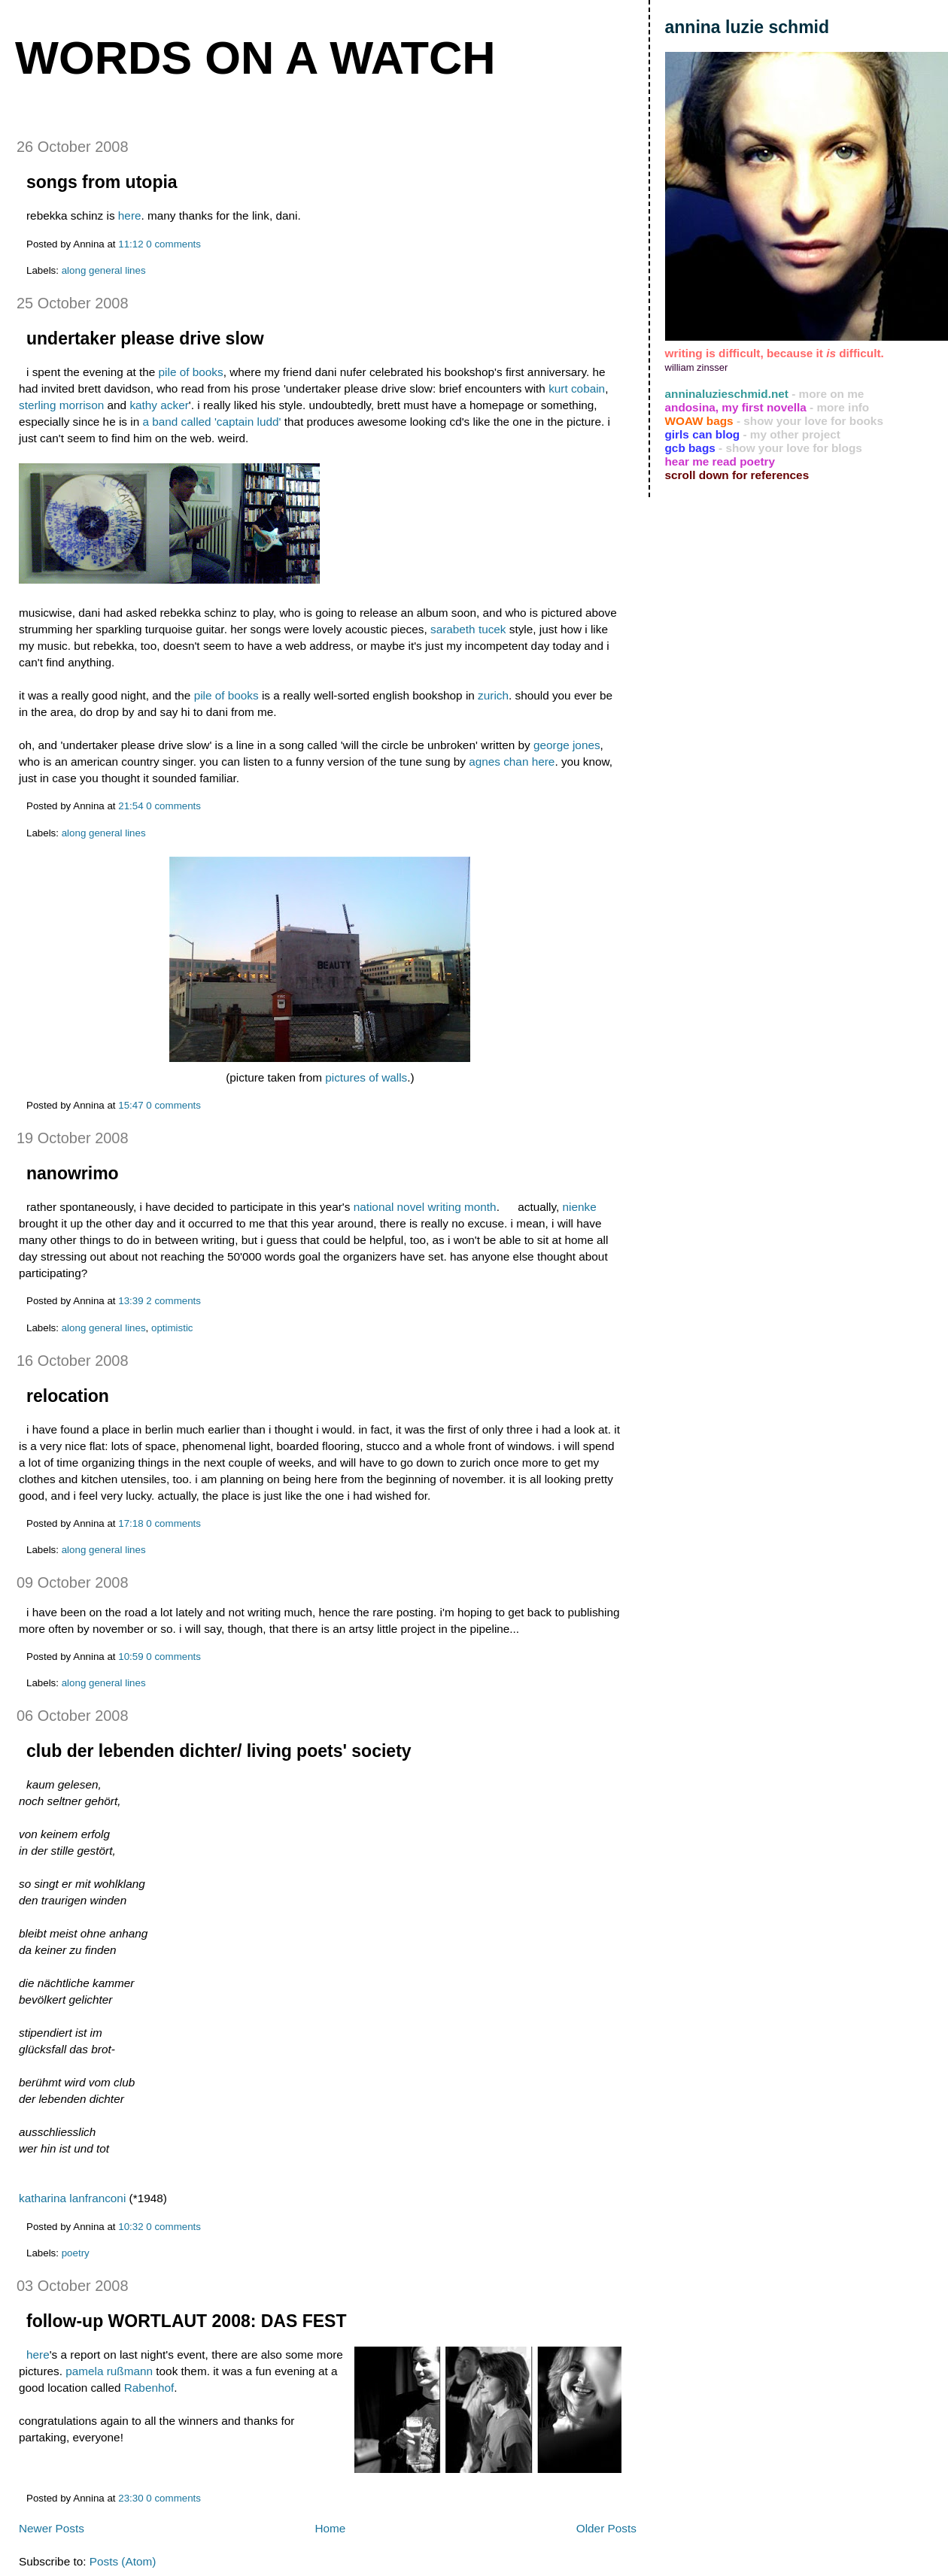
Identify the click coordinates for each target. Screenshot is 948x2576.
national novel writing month (425, 1206)
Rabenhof (149, 2387)
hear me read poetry (720, 461)
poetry (76, 2253)
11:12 (130, 244)
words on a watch (255, 57)
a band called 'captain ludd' (211, 421)
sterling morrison (61, 405)
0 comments (173, 244)
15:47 (130, 1105)
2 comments (173, 1300)
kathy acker (158, 405)
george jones (566, 745)
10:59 (130, 1656)
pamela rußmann (109, 2371)
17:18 (130, 1523)
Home (329, 2528)
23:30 (130, 2498)
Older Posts (606, 2528)
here (129, 215)
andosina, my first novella (736, 407)
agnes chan (498, 761)
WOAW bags (699, 420)
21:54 (130, 806)
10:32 (130, 2226)
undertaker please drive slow (145, 338)
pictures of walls (366, 1077)
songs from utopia (102, 182)
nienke (580, 1206)
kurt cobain (576, 388)
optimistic (172, 1328)
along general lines (104, 270)
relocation (67, 1396)
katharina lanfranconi (74, 2198)
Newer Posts (51, 2528)
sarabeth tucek (468, 629)
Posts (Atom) (123, 2561)
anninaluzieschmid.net (726, 393)
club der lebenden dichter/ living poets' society (219, 1751)
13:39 (130, 1300)
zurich (493, 695)
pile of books (191, 372)
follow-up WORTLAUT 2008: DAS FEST (186, 2321)
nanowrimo (72, 1173)
